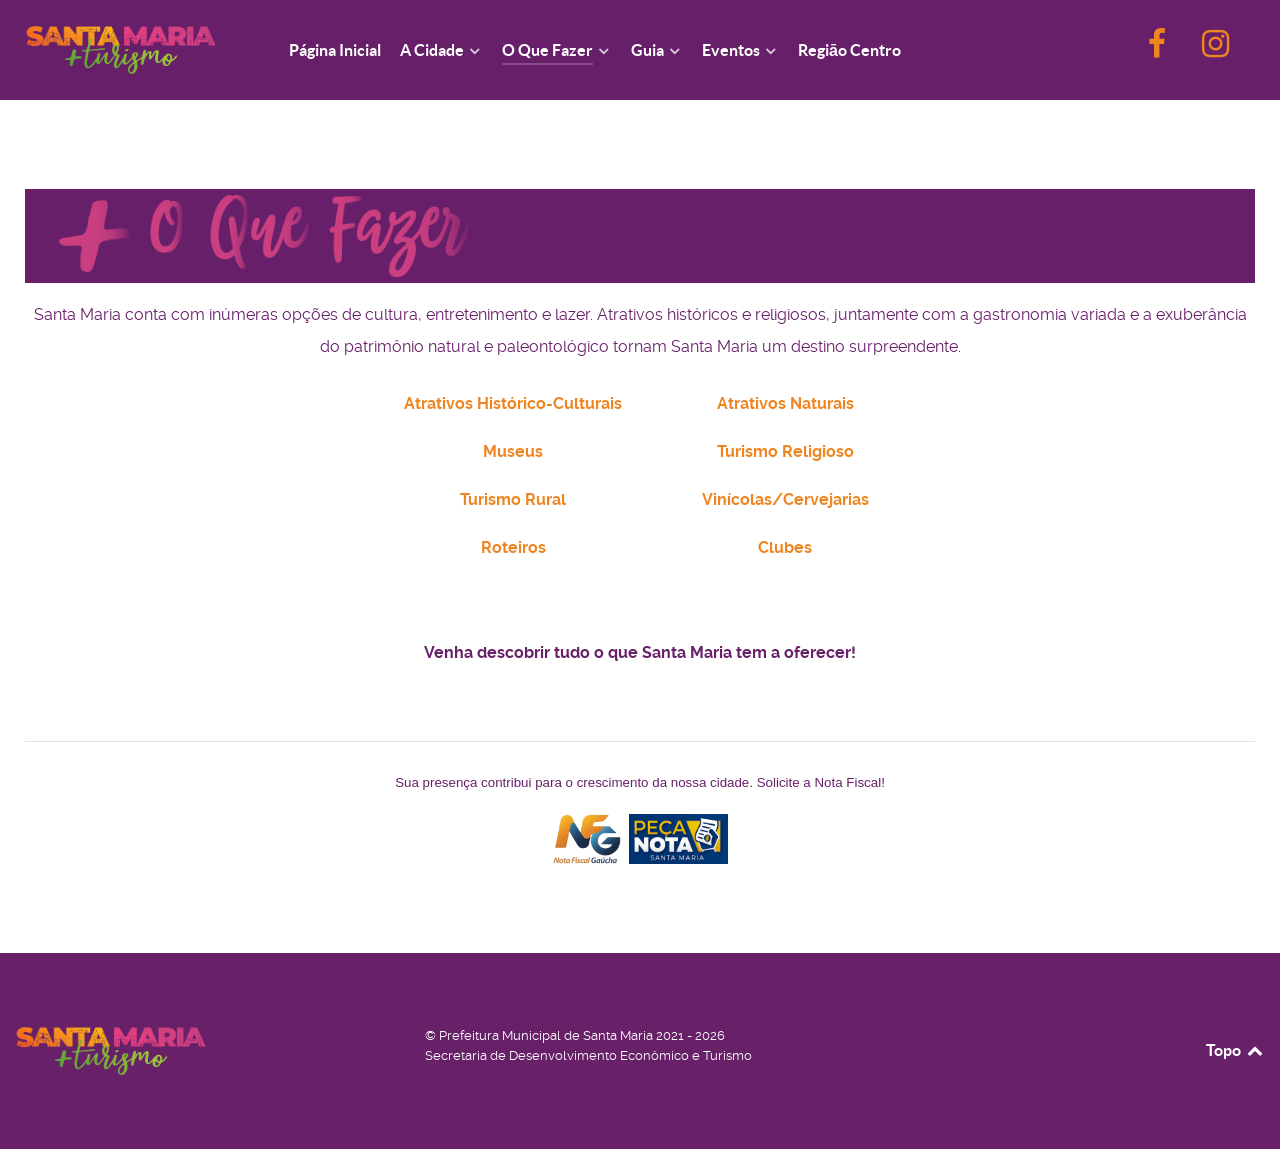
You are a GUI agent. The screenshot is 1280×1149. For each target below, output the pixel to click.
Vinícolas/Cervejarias (785, 499)
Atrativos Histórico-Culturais (513, 403)
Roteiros (513, 547)
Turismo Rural (513, 499)
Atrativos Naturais (785, 403)
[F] (1159, 49)
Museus (513, 451)
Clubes (785, 547)
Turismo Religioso (785, 451)
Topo (1235, 1050)
